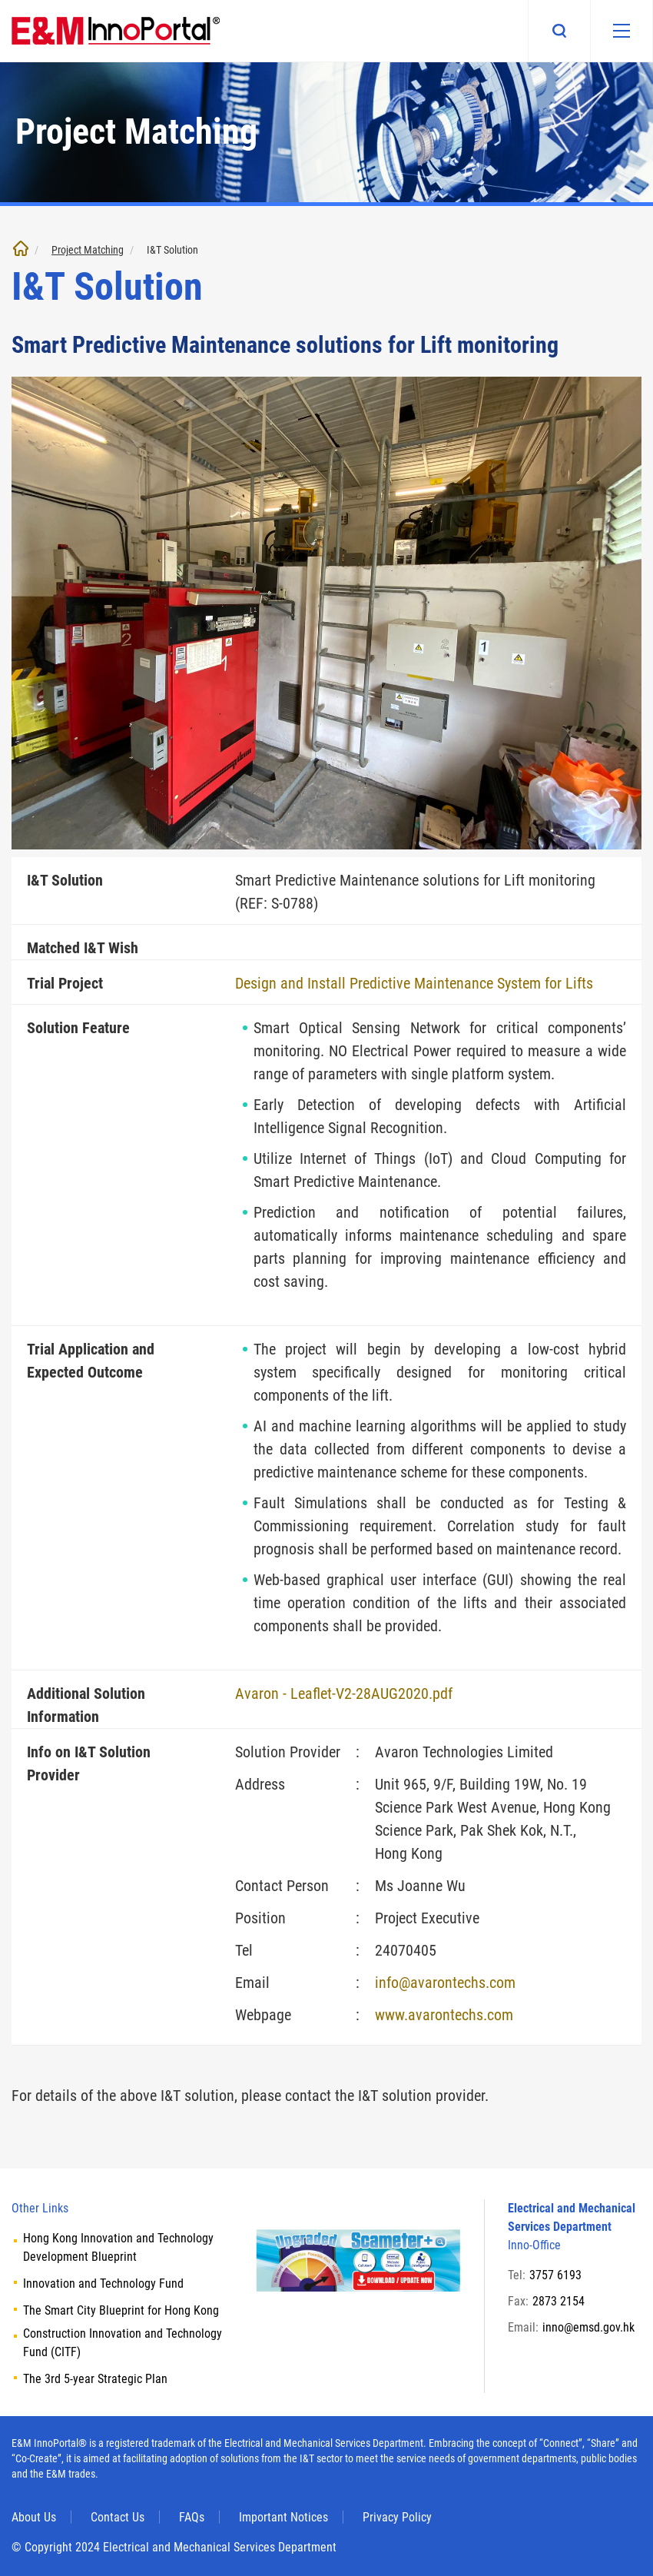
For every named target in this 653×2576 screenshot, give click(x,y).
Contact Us (117, 2517)
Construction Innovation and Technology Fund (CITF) (122, 2342)
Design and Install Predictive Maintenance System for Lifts (414, 983)
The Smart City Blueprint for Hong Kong (121, 2310)
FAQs (191, 2517)
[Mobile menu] (621, 30)
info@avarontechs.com (445, 1982)
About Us (34, 2517)
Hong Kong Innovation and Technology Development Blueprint (118, 2247)
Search (559, 30)
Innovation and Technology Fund (103, 2283)
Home (20, 248)
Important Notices (283, 2517)
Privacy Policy (397, 2517)
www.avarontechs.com (444, 2015)
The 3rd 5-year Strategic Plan (95, 2379)
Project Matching (87, 250)
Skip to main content (0, 0)
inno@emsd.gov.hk (588, 2327)
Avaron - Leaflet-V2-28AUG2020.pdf (343, 1693)
